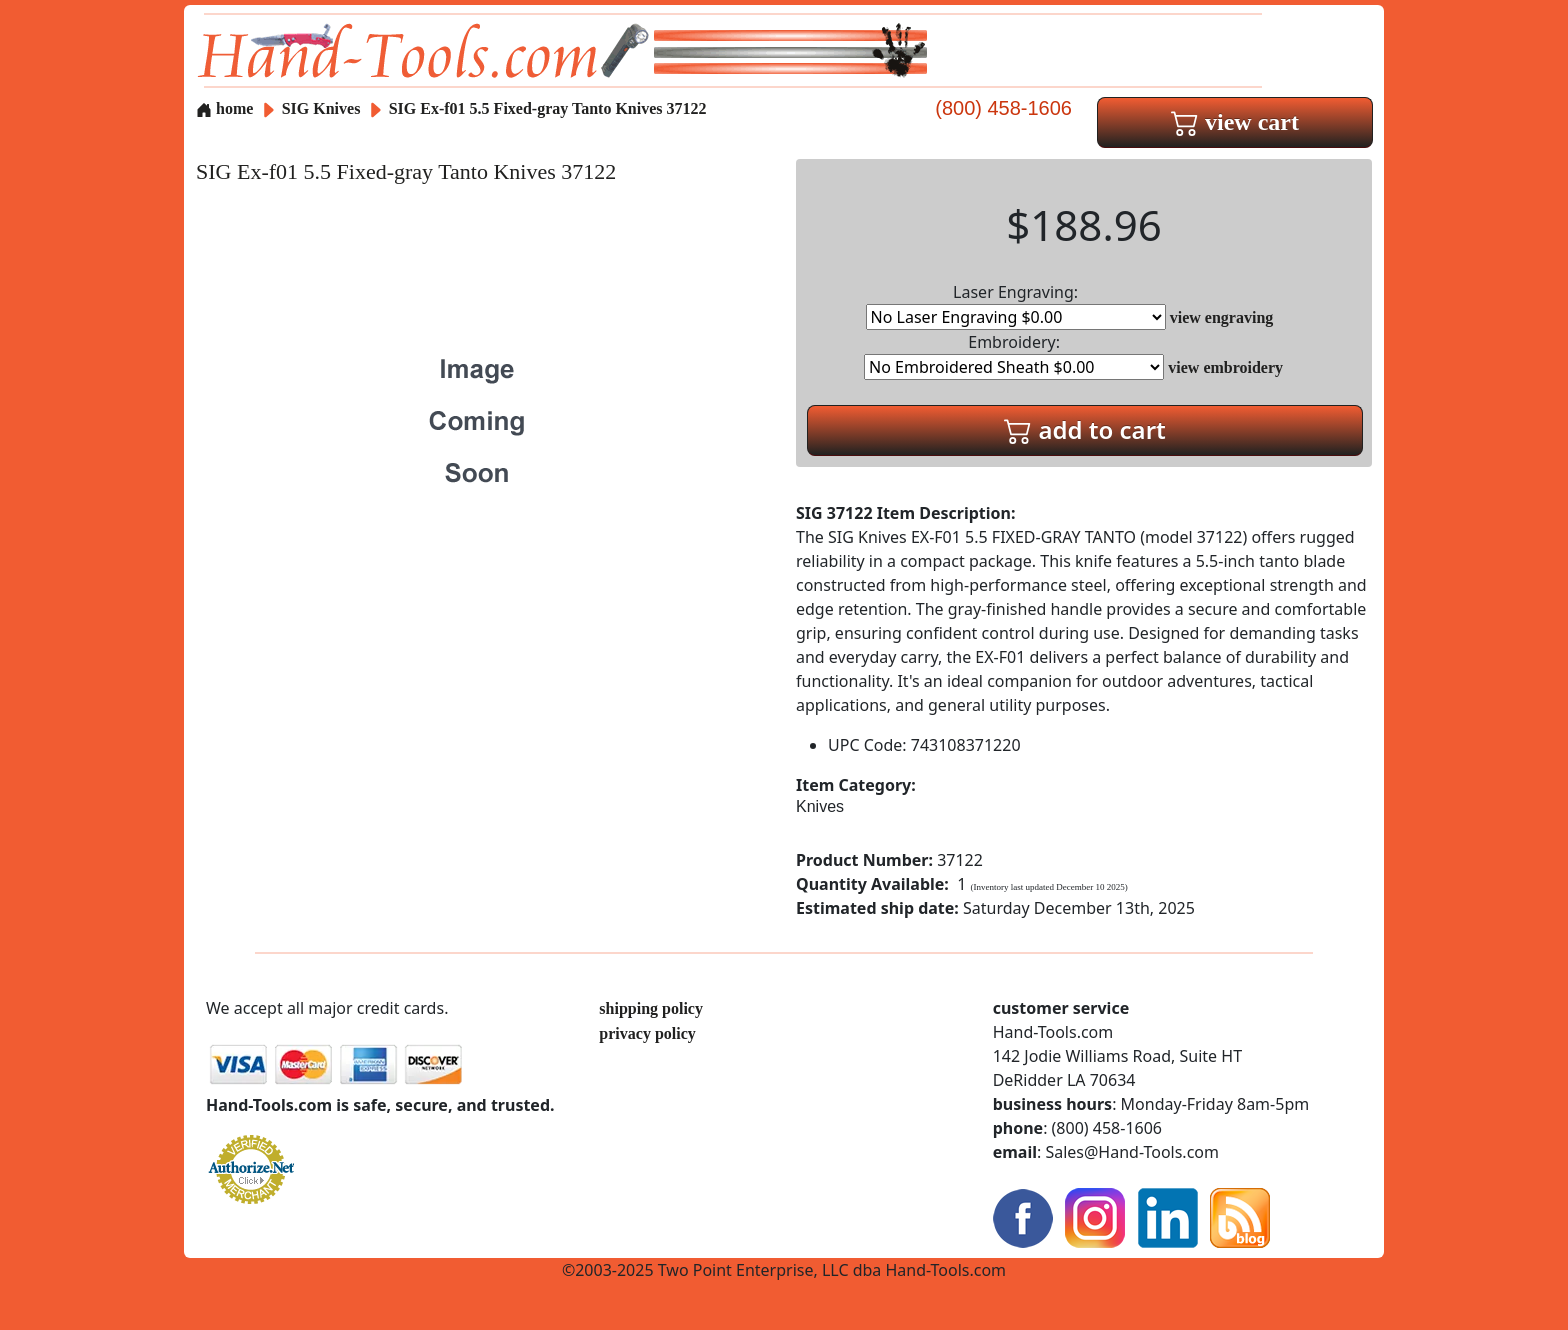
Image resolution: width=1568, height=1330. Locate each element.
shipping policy (651, 1008)
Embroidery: (1014, 355)
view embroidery (1225, 367)
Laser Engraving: (1016, 305)
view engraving (1222, 317)
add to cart (1085, 429)
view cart (1235, 122)
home (224, 108)
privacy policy (647, 1033)
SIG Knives (321, 108)
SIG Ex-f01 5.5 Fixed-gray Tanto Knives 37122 (548, 108)
